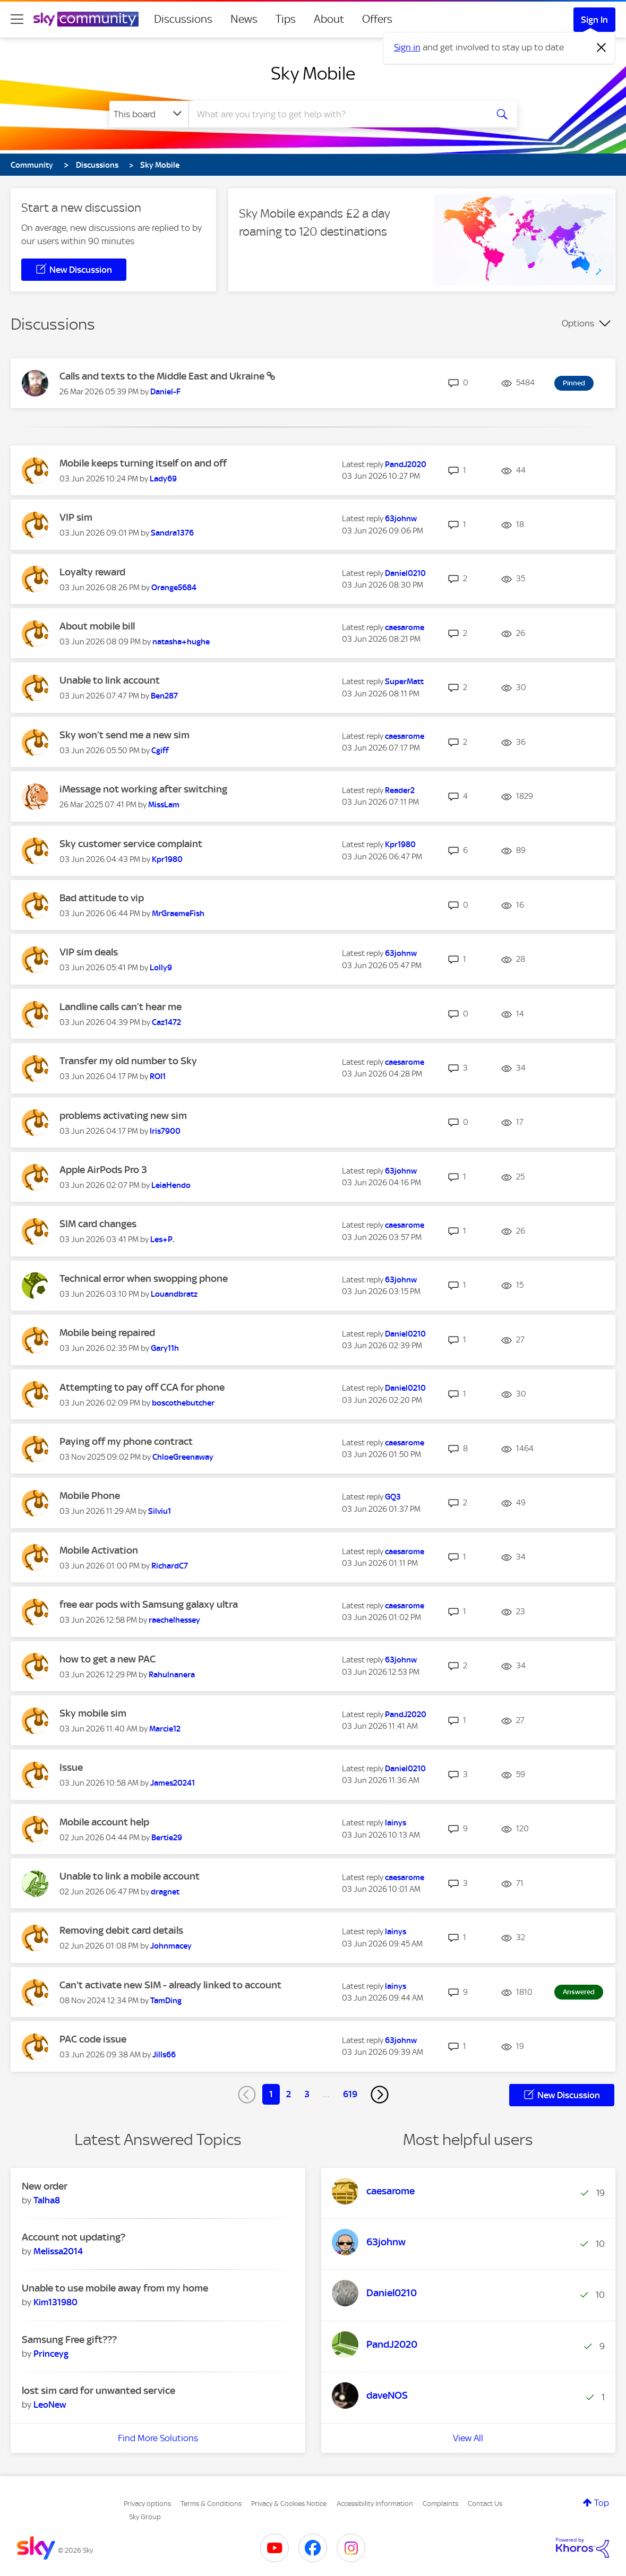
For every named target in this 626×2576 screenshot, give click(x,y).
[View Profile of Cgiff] (160, 750)
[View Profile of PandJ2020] (405, 464)
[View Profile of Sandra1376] (172, 533)
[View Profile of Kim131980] (55, 2302)
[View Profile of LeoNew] (49, 2404)
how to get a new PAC (107, 1659)
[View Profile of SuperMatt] (404, 681)
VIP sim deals (88, 952)
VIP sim (75, 517)
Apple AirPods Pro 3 (103, 1170)
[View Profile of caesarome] (404, 627)
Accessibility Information (375, 2504)
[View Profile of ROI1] (158, 1076)
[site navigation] (17, 19)
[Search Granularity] (148, 114)
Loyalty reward (92, 572)
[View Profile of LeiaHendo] (171, 1185)
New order (44, 2186)
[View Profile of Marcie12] (165, 1729)
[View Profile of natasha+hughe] (181, 642)
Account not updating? (73, 2237)
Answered (579, 1992)
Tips (286, 19)
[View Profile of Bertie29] (166, 1837)
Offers (377, 19)
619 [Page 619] (350, 2094)
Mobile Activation (98, 1550)
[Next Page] (379, 2094)
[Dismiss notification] (601, 47)
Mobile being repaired (107, 1332)
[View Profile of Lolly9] (161, 967)
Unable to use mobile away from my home (115, 2288)
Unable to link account (109, 680)
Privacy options (147, 2504)
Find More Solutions (158, 2438)
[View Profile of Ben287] (164, 696)
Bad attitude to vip (101, 898)
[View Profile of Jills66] (164, 2055)
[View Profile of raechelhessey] (174, 1620)
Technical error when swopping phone (143, 1278)
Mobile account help (104, 1822)
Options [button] (578, 323)
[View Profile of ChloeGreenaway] (182, 1457)
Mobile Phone (89, 1495)
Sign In (594, 19)
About (329, 19)
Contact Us (485, 2504)
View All (468, 2438)
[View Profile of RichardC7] (169, 1566)
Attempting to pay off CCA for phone (142, 1387)
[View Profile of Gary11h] (165, 1348)
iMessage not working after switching (143, 789)
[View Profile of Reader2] (400, 790)
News (244, 19)
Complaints (440, 2504)
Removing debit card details (121, 1930)
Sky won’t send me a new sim (124, 735)
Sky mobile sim (92, 1713)
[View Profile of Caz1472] (166, 1022)
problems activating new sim (123, 1115)
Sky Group (145, 2517)
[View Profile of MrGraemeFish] (178, 913)
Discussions (183, 19)
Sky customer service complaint (130, 844)
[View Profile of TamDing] (166, 2000)
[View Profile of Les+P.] (162, 1239)
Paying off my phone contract (126, 1441)
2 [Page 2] (288, 2094)
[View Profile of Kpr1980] (167, 859)
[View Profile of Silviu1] (159, 1511)
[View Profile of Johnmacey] (171, 1946)
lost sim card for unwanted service (98, 2390)
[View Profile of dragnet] (165, 1892)
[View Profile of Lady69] (163, 479)
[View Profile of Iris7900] (165, 1131)
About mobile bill (97, 626)
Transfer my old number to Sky (128, 1061)
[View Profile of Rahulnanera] (172, 1674)
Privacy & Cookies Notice (289, 2504)
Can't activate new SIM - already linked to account (170, 1985)
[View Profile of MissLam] (163, 804)
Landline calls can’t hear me (120, 1007)
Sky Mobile (313, 73)
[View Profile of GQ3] (393, 1497)
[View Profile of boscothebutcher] (183, 1403)
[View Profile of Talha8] (46, 2200)
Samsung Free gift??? (69, 2339)
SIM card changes (97, 1224)
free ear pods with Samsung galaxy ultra (148, 1604)
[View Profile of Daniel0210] (405, 573)
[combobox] (336, 114)
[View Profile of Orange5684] (173, 587)
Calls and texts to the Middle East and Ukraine (163, 376)
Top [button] (601, 2502)
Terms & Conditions (211, 2504)
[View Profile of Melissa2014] (58, 2251)
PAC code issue (92, 2039)
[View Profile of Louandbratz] (174, 1294)
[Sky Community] (86, 19)
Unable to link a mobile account (129, 1876)
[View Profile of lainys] (395, 1823)
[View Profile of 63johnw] (401, 518)
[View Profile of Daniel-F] (165, 392)
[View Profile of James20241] (172, 1783)
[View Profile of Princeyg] (50, 2353)
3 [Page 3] (307, 2094)
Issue (71, 1767)
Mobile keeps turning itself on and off (143, 463)
